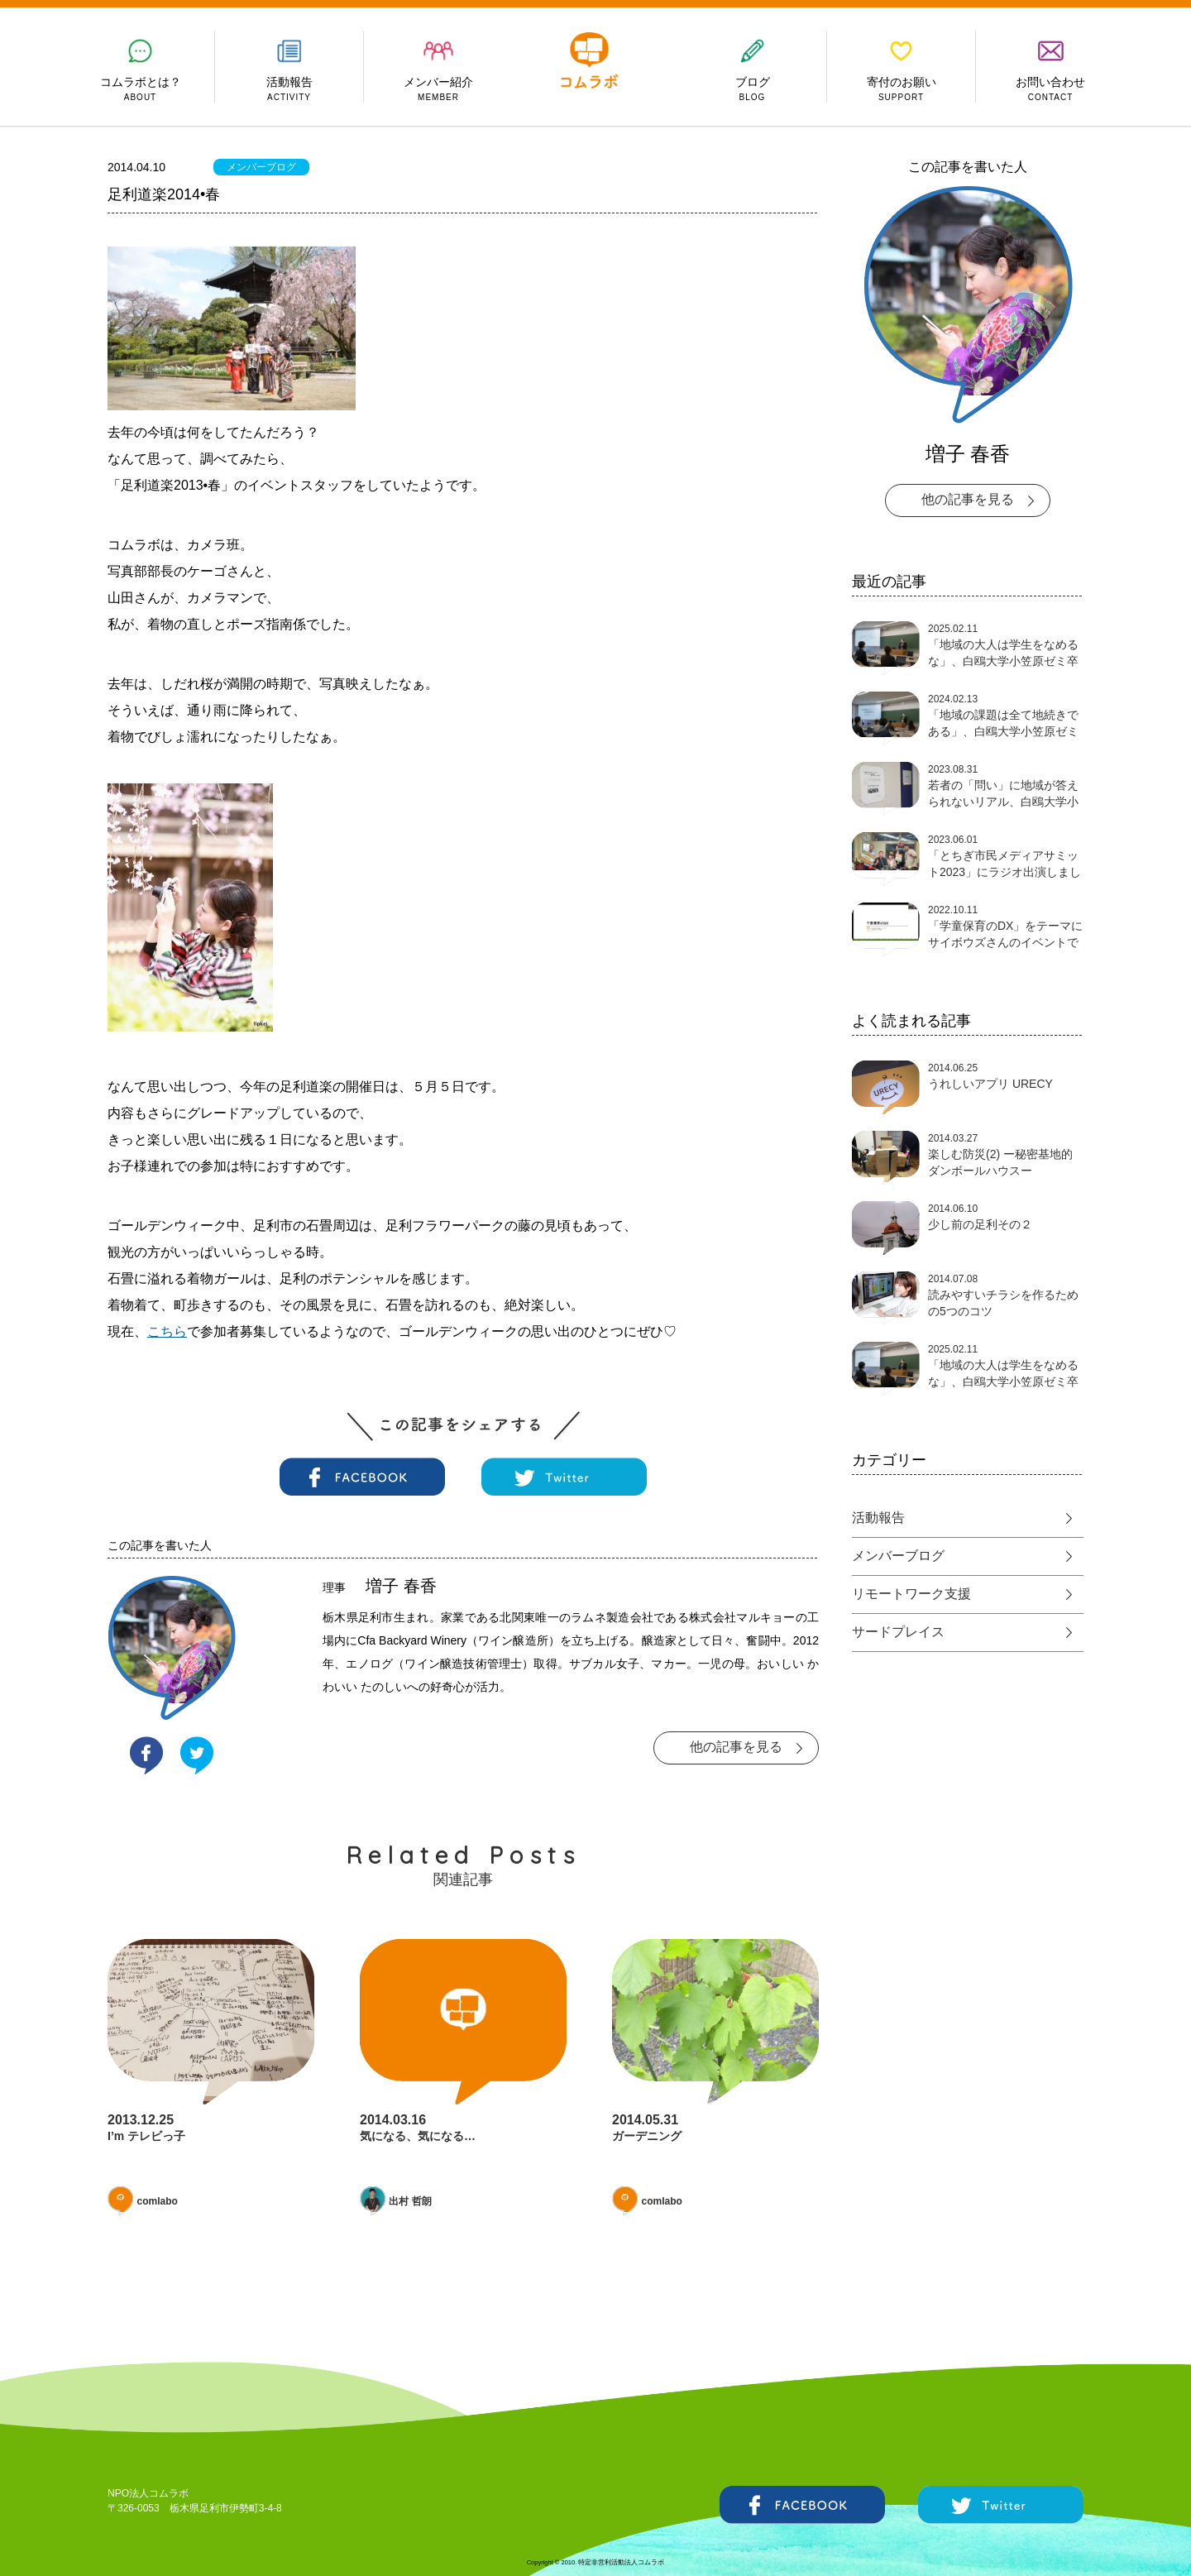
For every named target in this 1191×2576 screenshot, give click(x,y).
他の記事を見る (736, 1747)
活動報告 (878, 1518)
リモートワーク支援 (911, 1594)
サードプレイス (898, 1632)
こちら (167, 1331)
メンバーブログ (261, 167)
